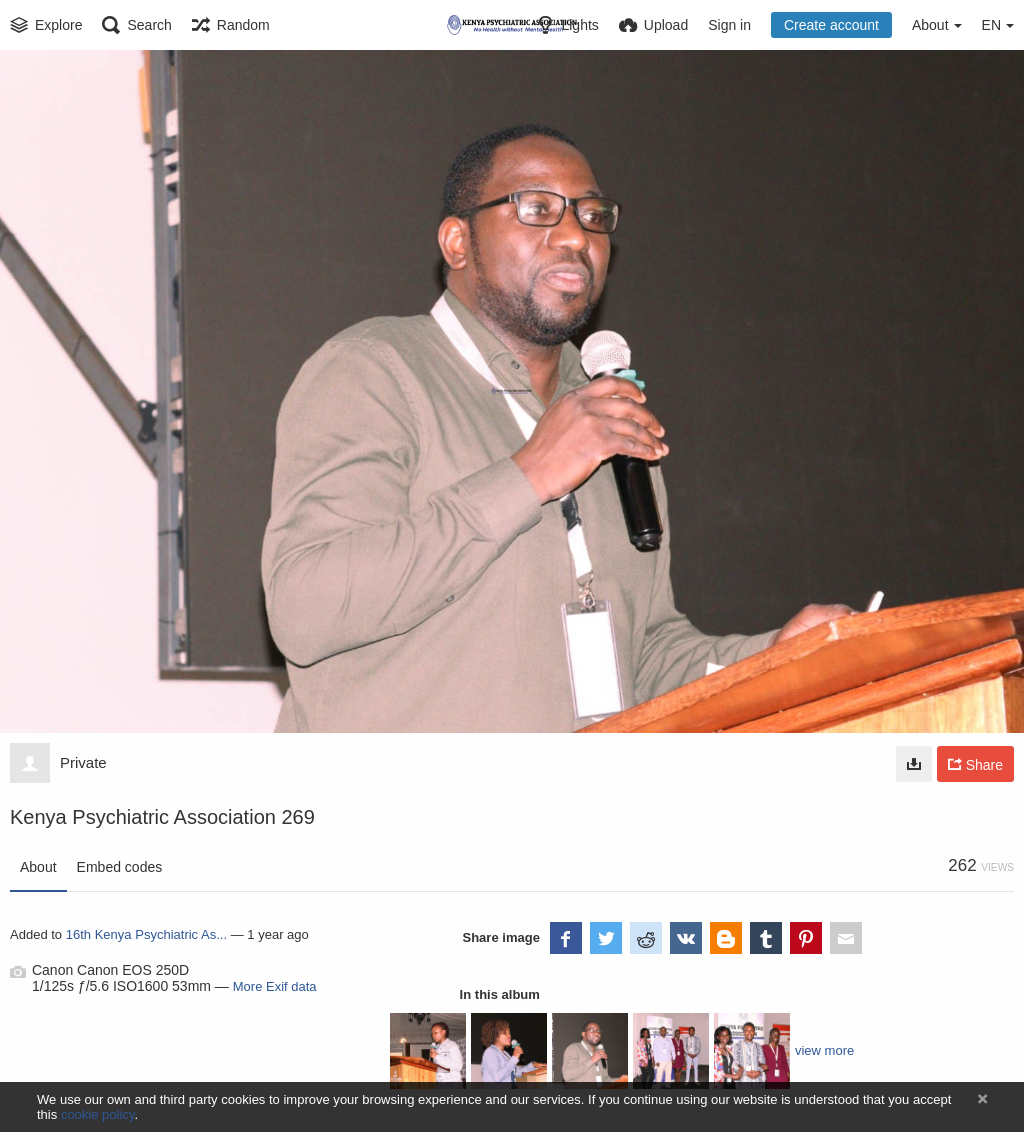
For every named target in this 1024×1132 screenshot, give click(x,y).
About (38, 867)
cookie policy (98, 1114)
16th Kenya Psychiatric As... (146, 934)
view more (824, 1050)
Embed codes (120, 867)
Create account (831, 25)
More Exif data (275, 986)
